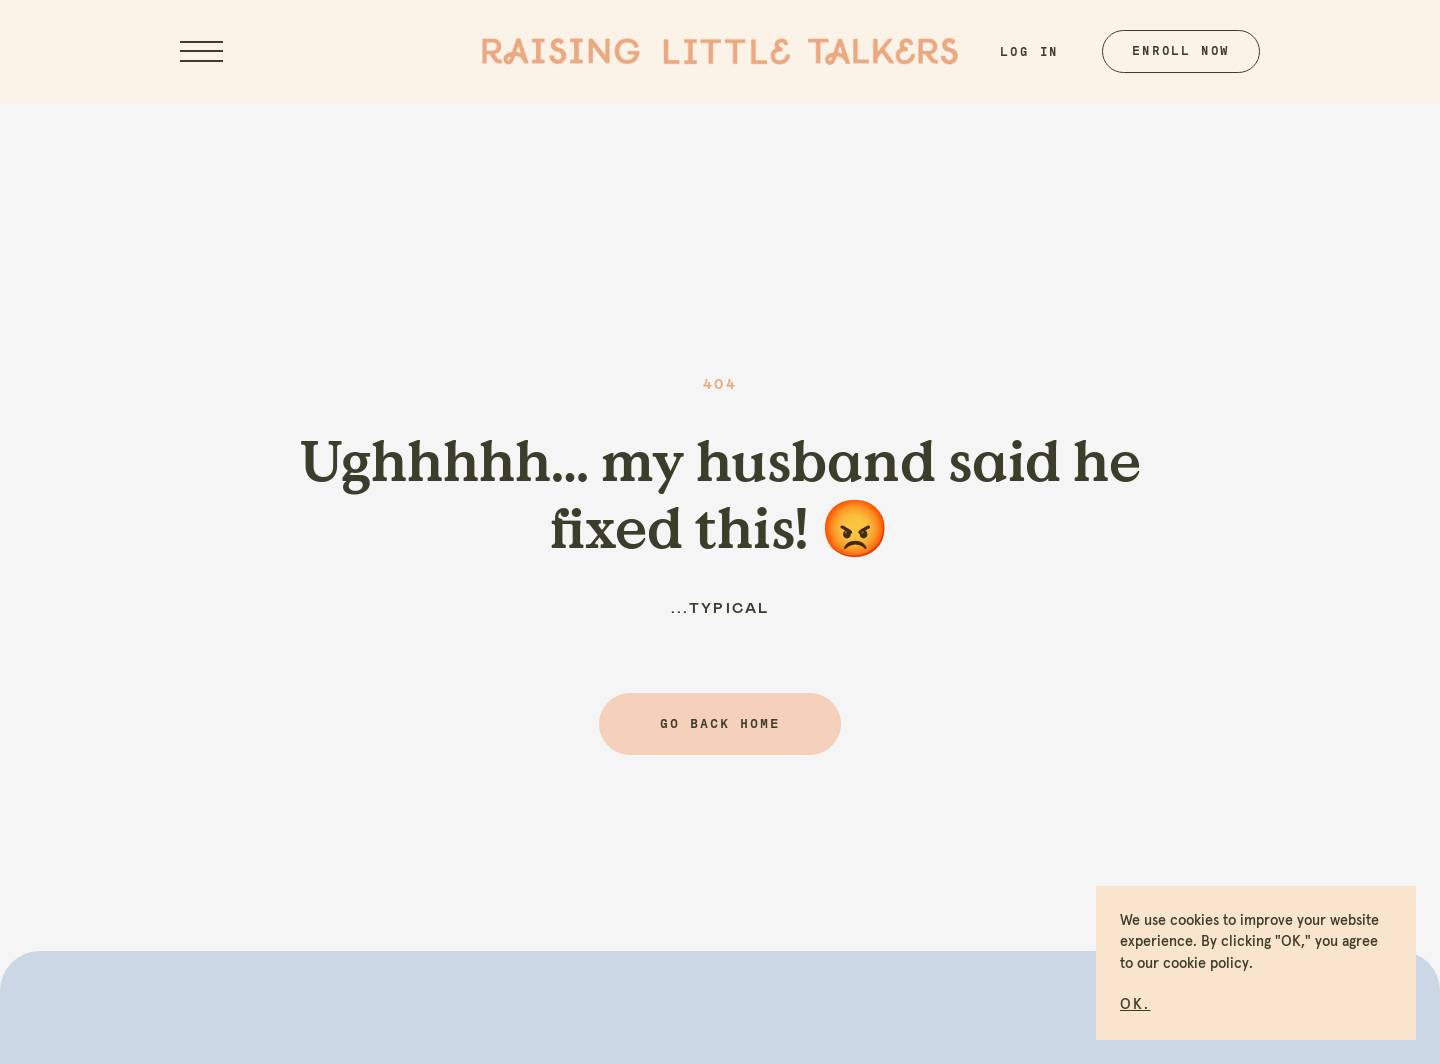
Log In (1029, 52)
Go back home (719, 723)
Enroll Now (1181, 51)
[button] (1135, 1002)
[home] (719, 51)
